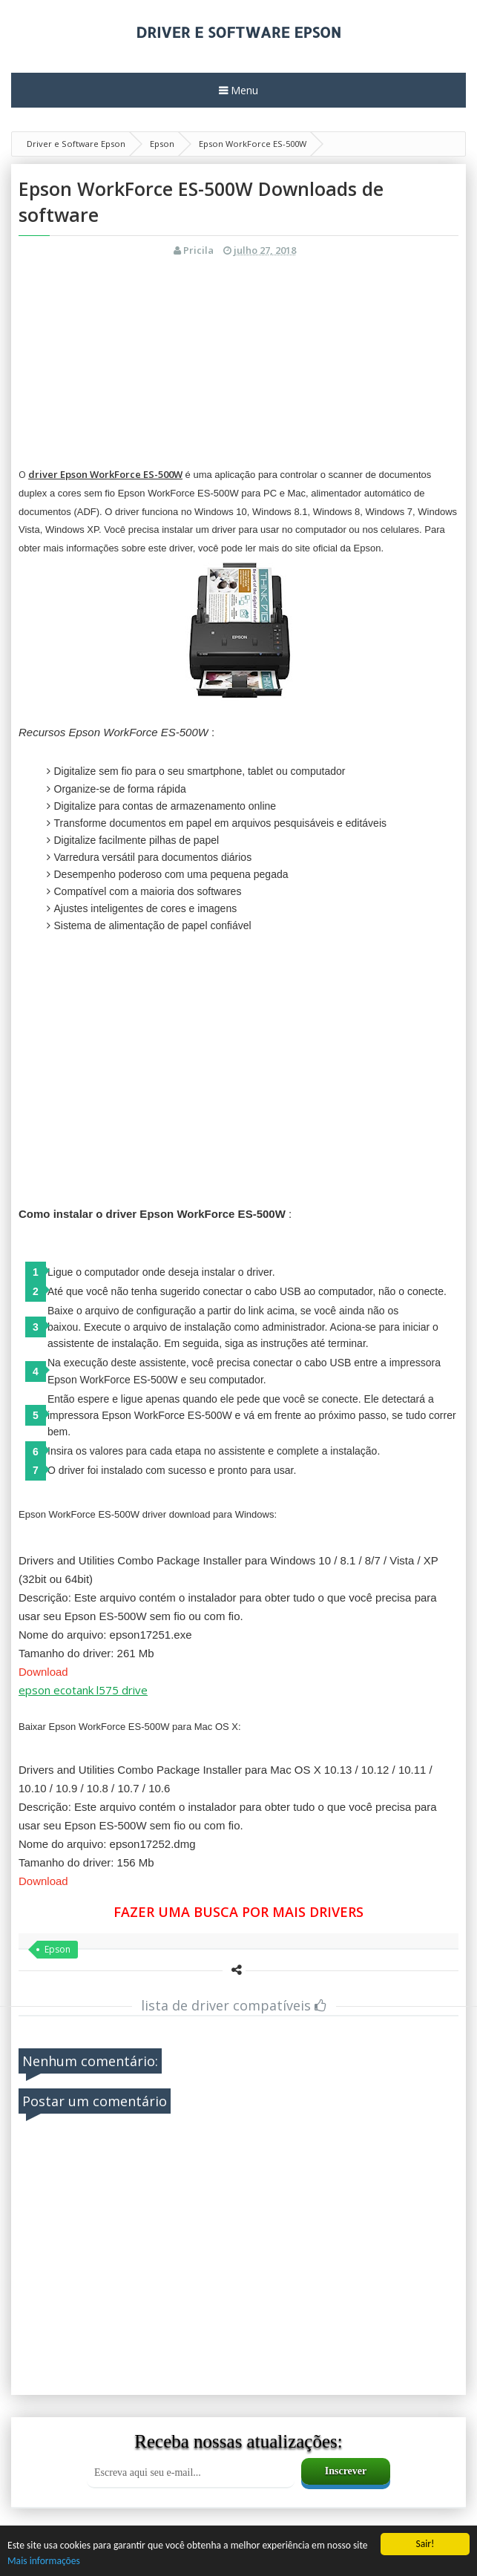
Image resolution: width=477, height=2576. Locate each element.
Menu (243, 90)
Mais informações (43, 2560)
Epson (57, 1949)
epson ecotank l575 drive (83, 1689)
